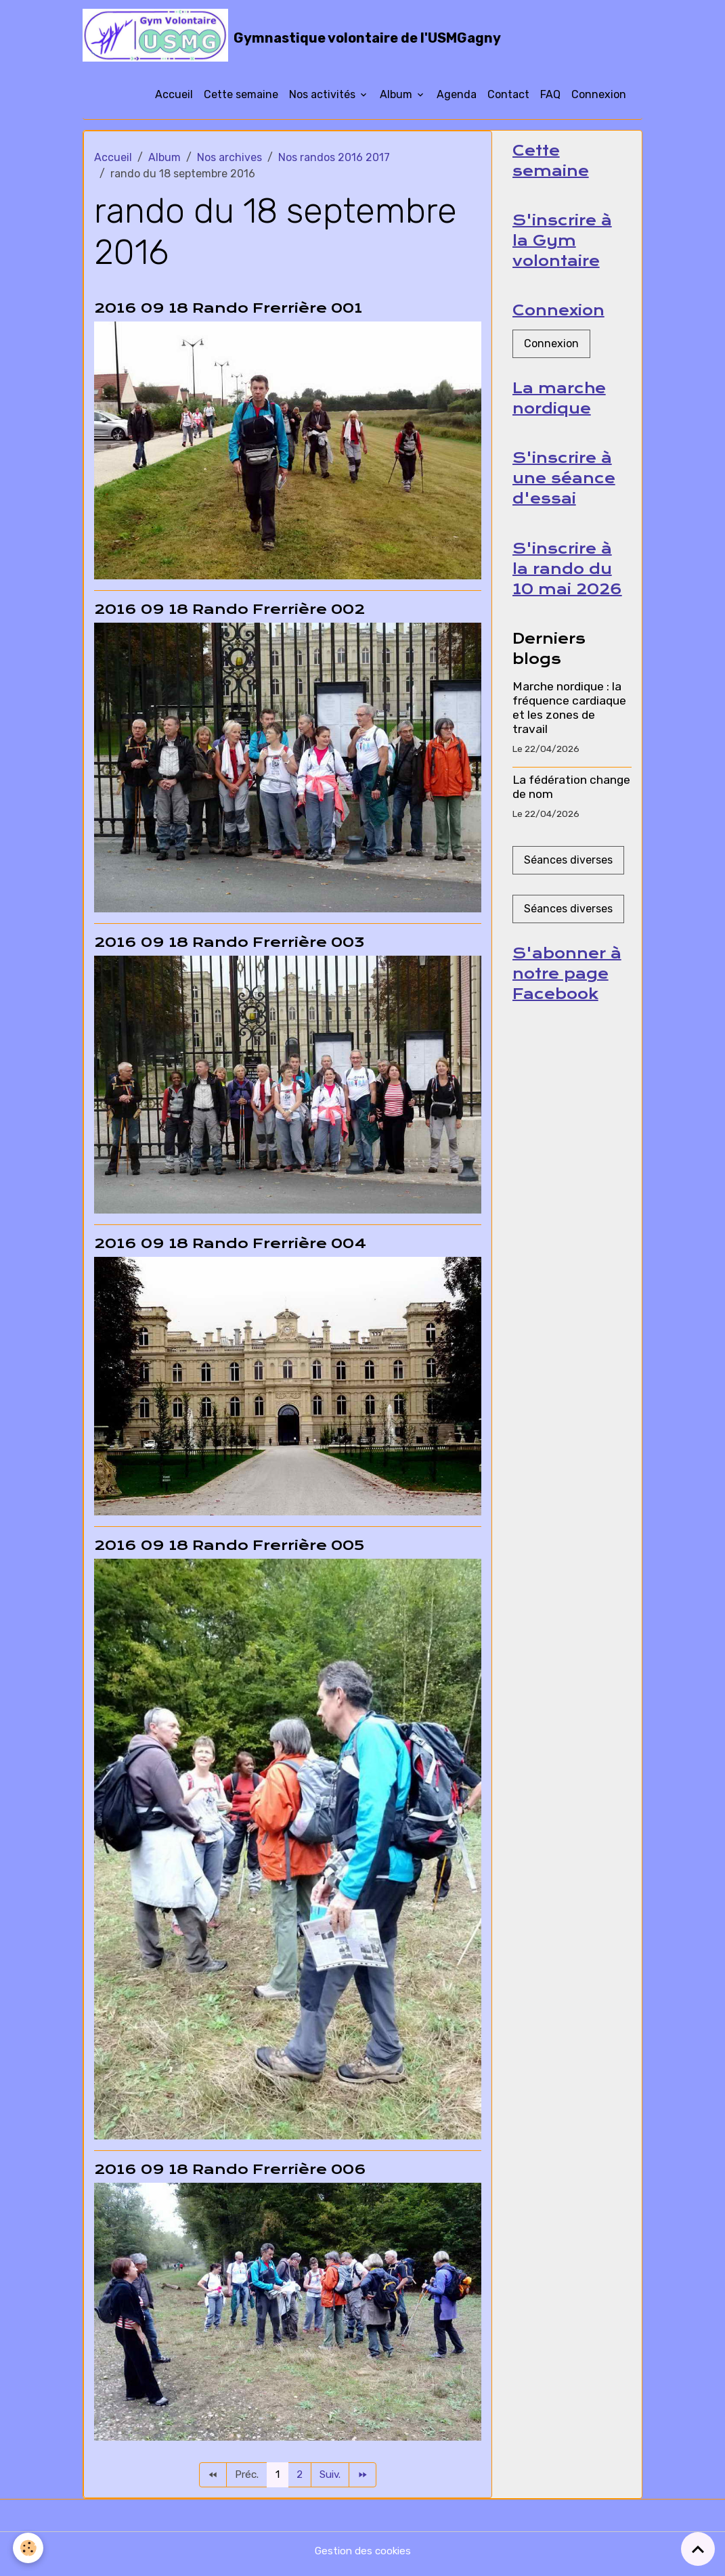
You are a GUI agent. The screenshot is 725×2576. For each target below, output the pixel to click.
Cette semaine (241, 99)
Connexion (598, 99)
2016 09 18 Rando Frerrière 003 (229, 948)
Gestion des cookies (362, 2556)
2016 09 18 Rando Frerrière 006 (230, 2175)
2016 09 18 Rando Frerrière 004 (230, 1249)
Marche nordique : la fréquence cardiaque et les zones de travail (569, 720)
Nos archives (229, 162)
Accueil (174, 99)
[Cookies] (29, 2548)
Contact (508, 99)
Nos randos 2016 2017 (334, 162)
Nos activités (323, 99)
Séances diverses (568, 872)
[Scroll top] (698, 2549)
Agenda (457, 99)
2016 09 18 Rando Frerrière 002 (229, 614)
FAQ (550, 99)
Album (397, 99)
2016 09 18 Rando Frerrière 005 (229, 1550)
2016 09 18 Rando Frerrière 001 (228, 313)
